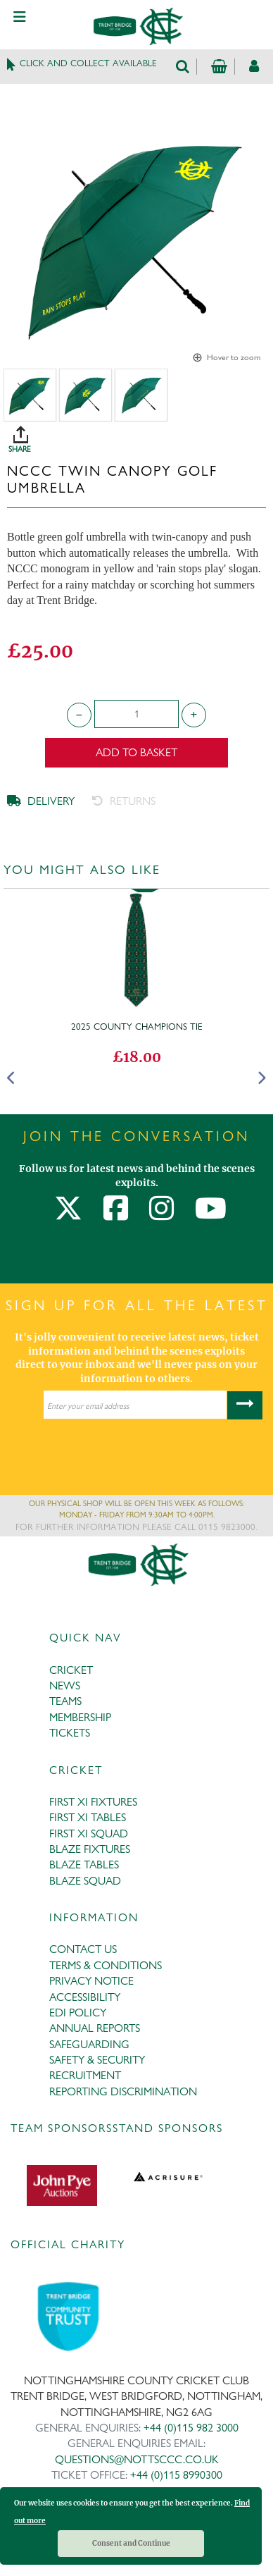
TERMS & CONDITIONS (105, 1965)
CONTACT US (83, 1949)
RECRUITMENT (85, 2075)
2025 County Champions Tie (137, 1026)
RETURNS (123, 801)
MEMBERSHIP (80, 1717)
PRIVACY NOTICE (91, 1981)
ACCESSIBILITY (84, 1997)
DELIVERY (41, 801)
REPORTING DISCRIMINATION (123, 2091)
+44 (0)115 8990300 (176, 2475)
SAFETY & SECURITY (97, 2059)
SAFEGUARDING (89, 2044)
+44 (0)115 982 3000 (191, 2427)
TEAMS (65, 1701)
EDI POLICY (77, 2012)
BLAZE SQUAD (85, 1880)
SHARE (140, 434)
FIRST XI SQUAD (88, 1833)
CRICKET (71, 1670)
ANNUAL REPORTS (94, 2028)
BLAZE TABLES (84, 1864)
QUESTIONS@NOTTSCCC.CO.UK (137, 2459)
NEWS (64, 1685)
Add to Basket (136, 752)
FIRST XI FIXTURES (93, 1801)
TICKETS (69, 1732)
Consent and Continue (131, 2543)
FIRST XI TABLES (87, 1817)
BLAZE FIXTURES (89, 1849)
